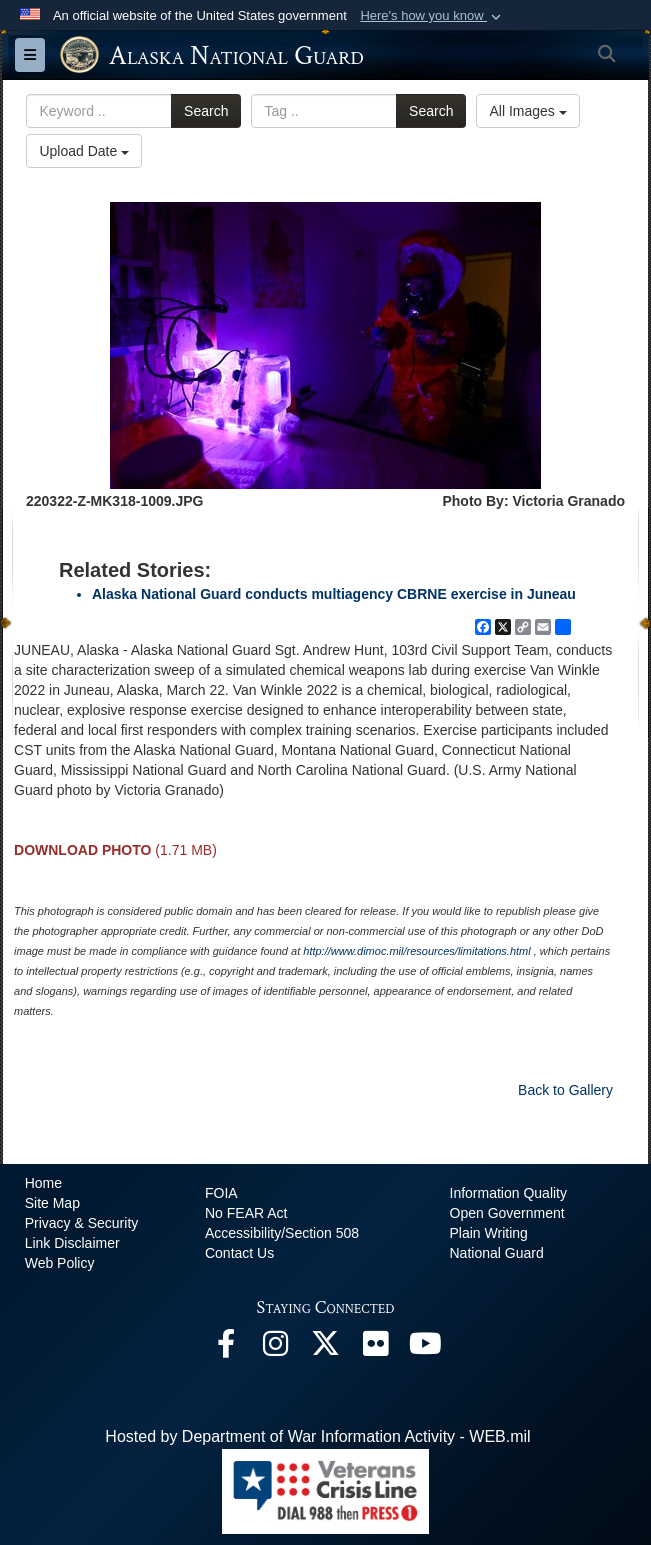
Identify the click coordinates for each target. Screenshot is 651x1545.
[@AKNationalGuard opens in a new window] (326, 1348)
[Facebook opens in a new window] (226, 1348)
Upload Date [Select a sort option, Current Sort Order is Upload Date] (84, 151)
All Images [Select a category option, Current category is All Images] (527, 111)
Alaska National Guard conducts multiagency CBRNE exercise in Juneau (334, 594)
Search (206, 111)
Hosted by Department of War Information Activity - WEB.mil (317, 1436)
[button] (432, 16)
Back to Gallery (565, 1090)
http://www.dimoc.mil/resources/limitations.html (416, 951)
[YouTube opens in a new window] (426, 1348)
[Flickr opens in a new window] (376, 1348)
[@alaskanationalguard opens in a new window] (276, 1348)
